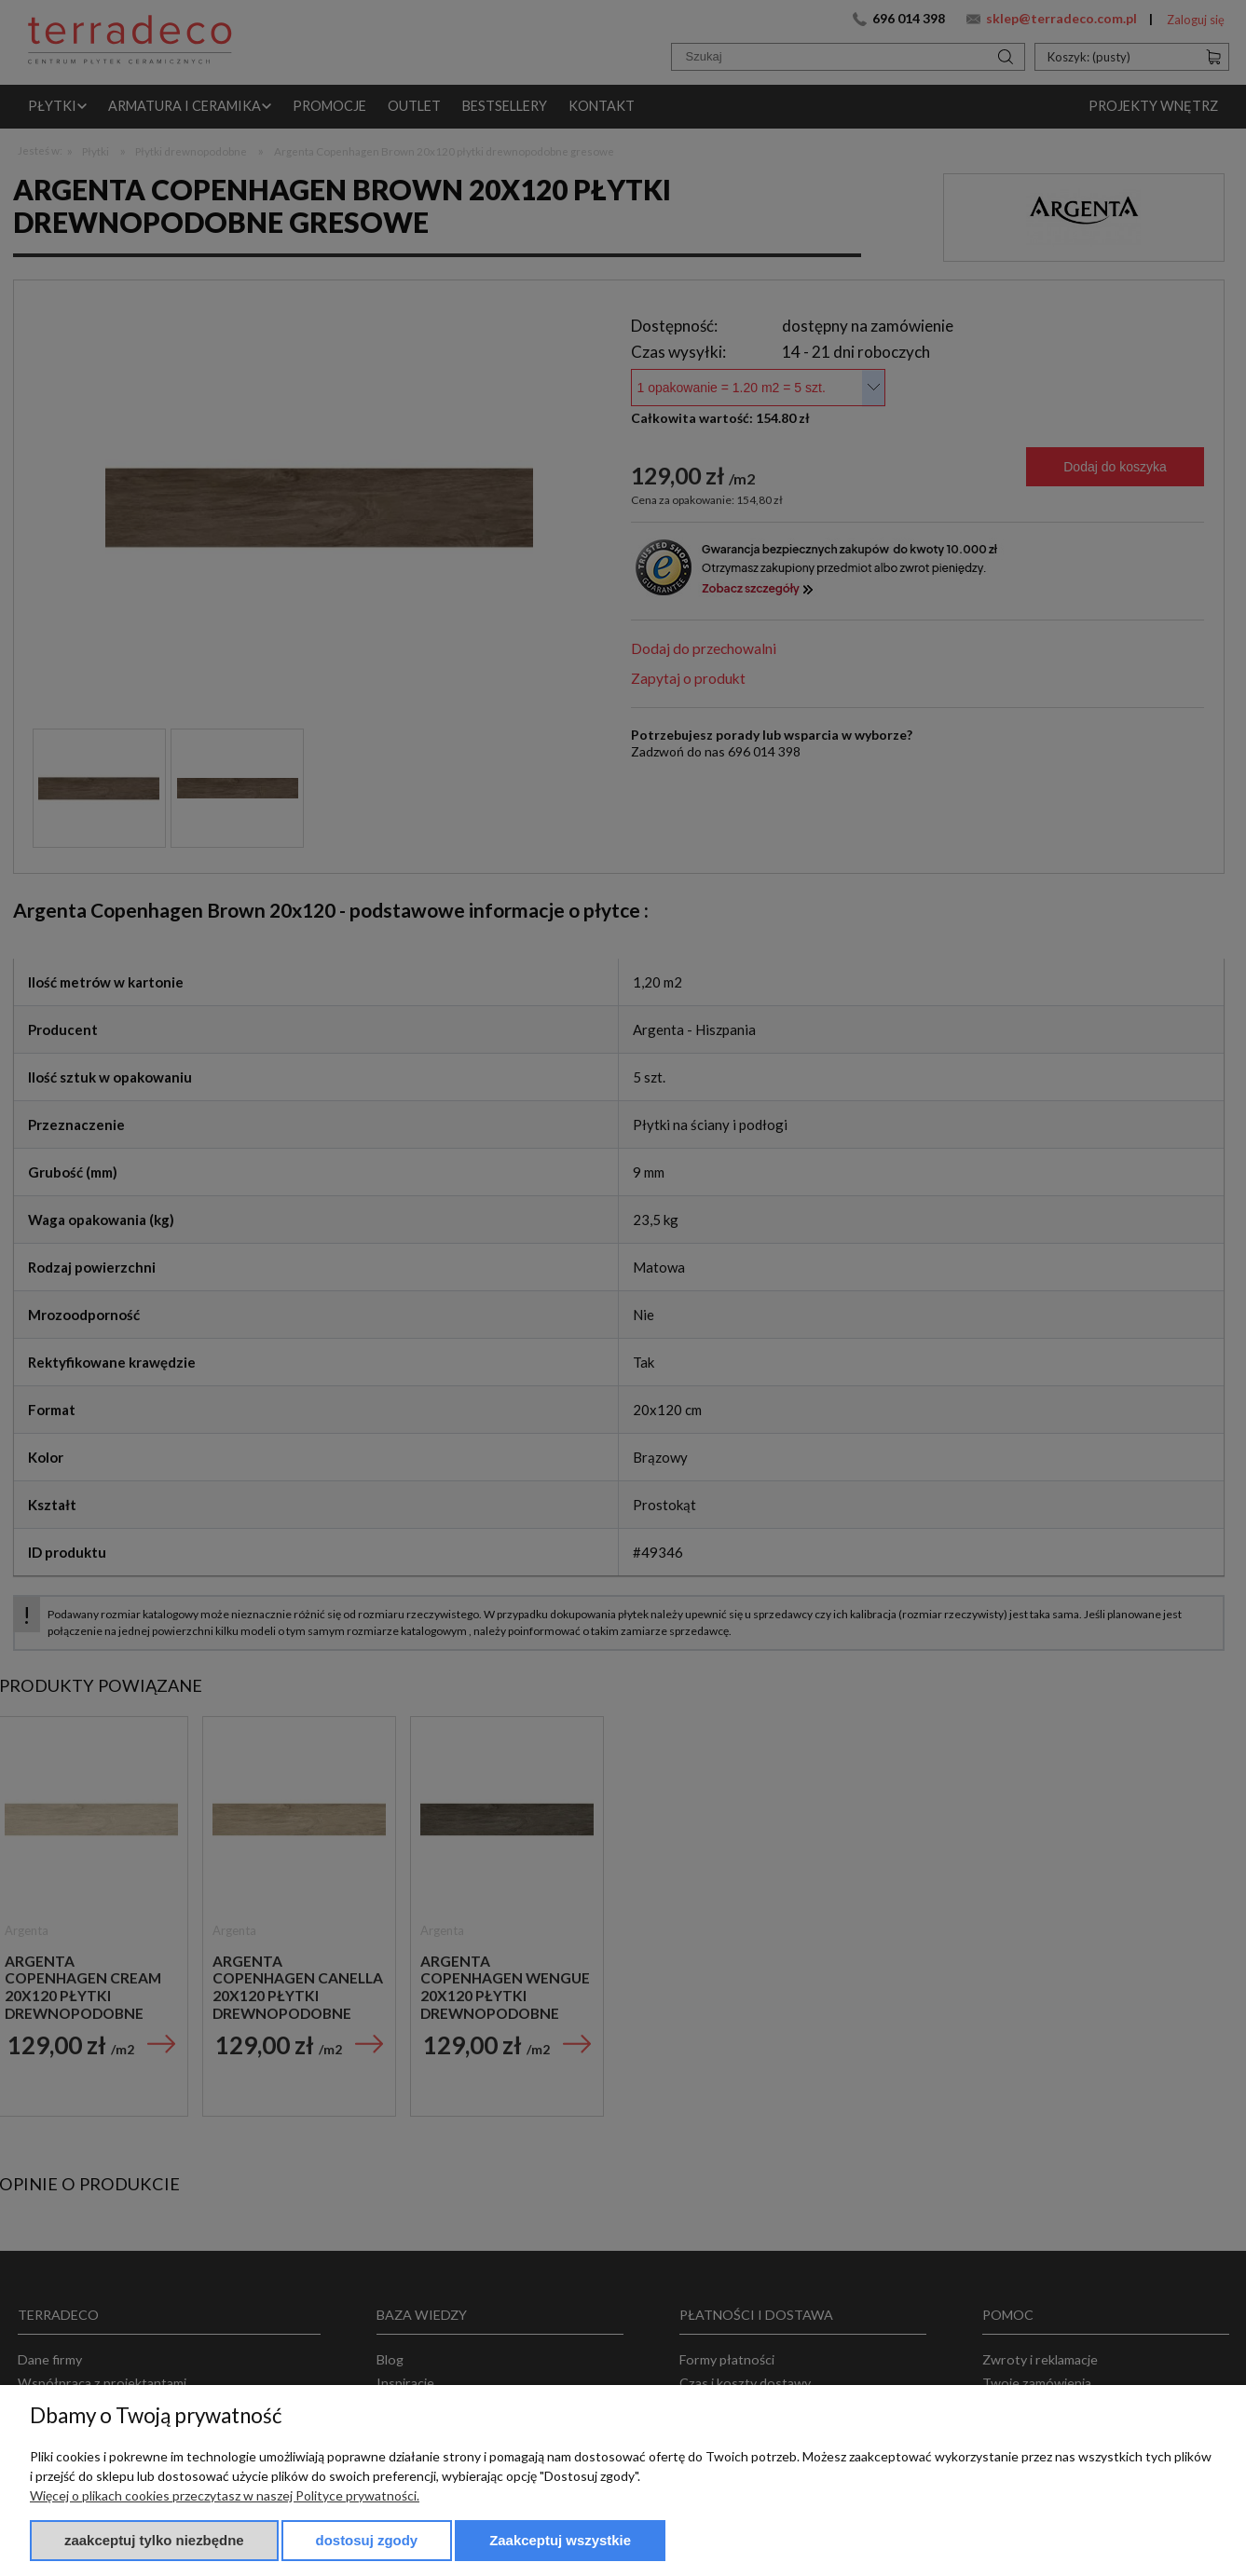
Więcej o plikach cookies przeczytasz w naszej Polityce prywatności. (224, 2495)
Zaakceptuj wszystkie (560, 2540)
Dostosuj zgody (367, 2540)
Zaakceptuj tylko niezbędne (154, 2540)
